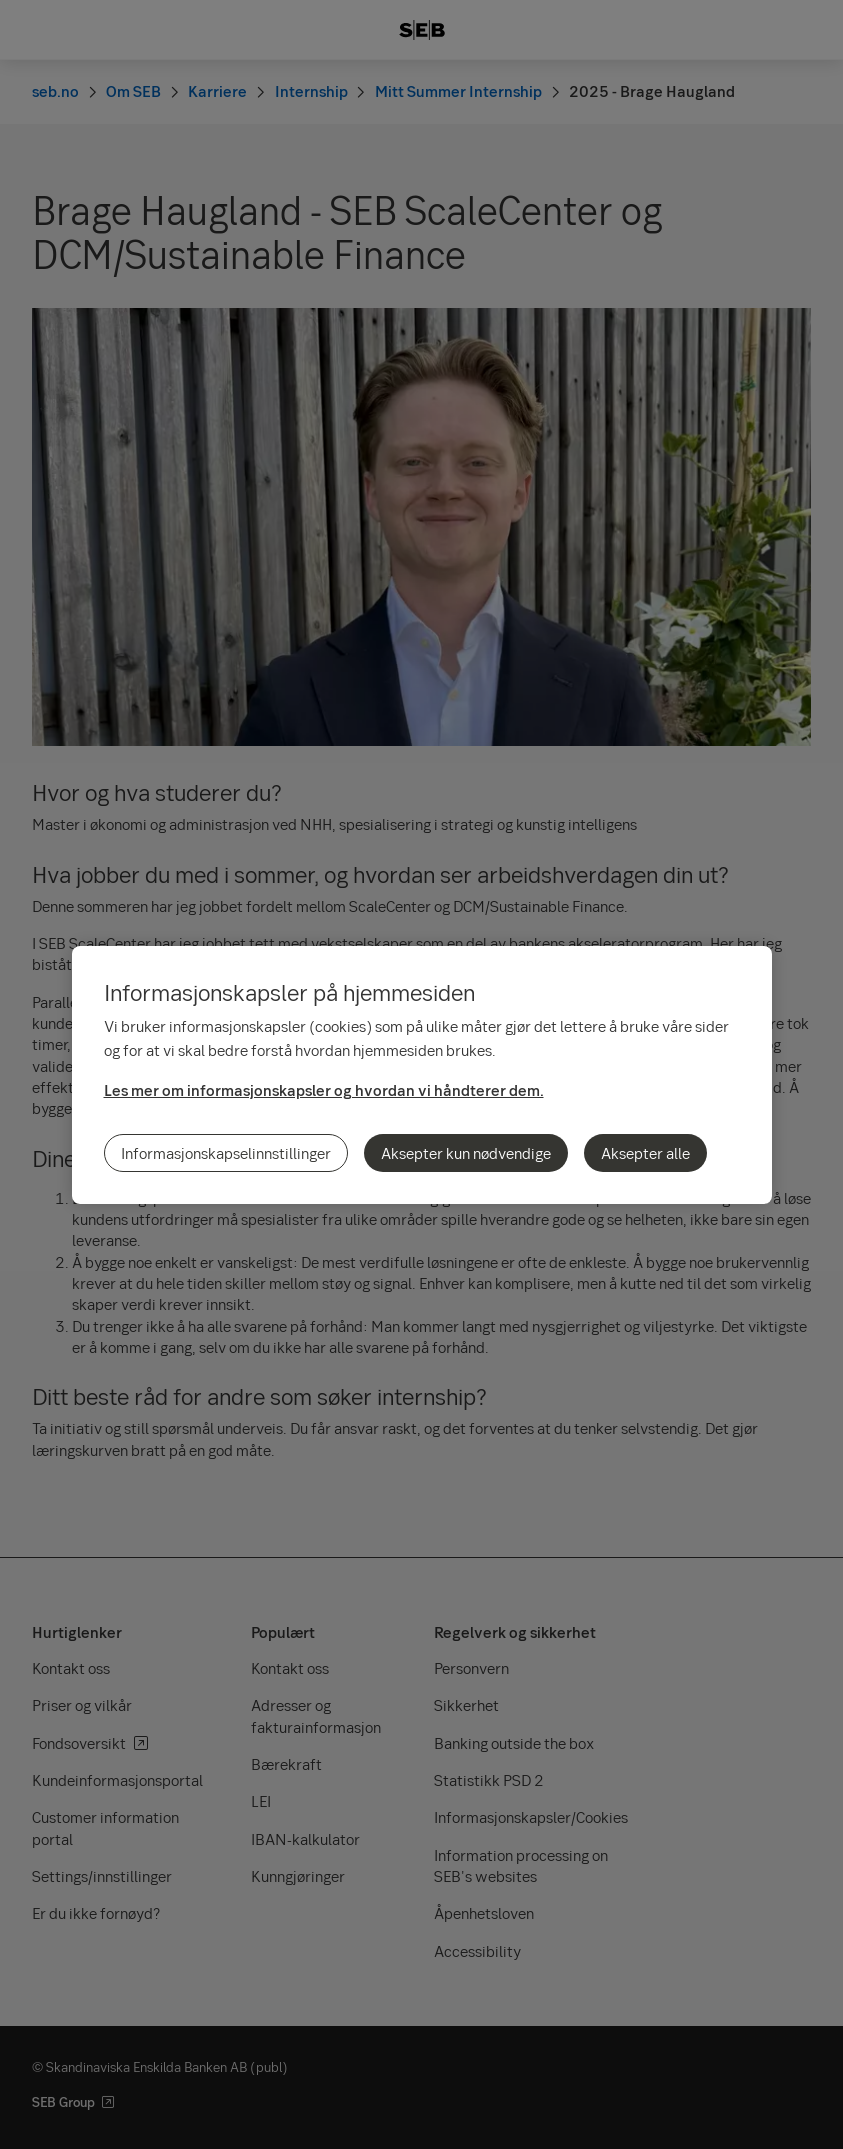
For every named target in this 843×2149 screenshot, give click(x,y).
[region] (422, 1075)
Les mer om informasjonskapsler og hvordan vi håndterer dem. (324, 1090)
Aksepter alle (645, 1153)
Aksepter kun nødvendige (466, 1153)
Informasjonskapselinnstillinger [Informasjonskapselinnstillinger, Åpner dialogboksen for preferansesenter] (226, 1153)
